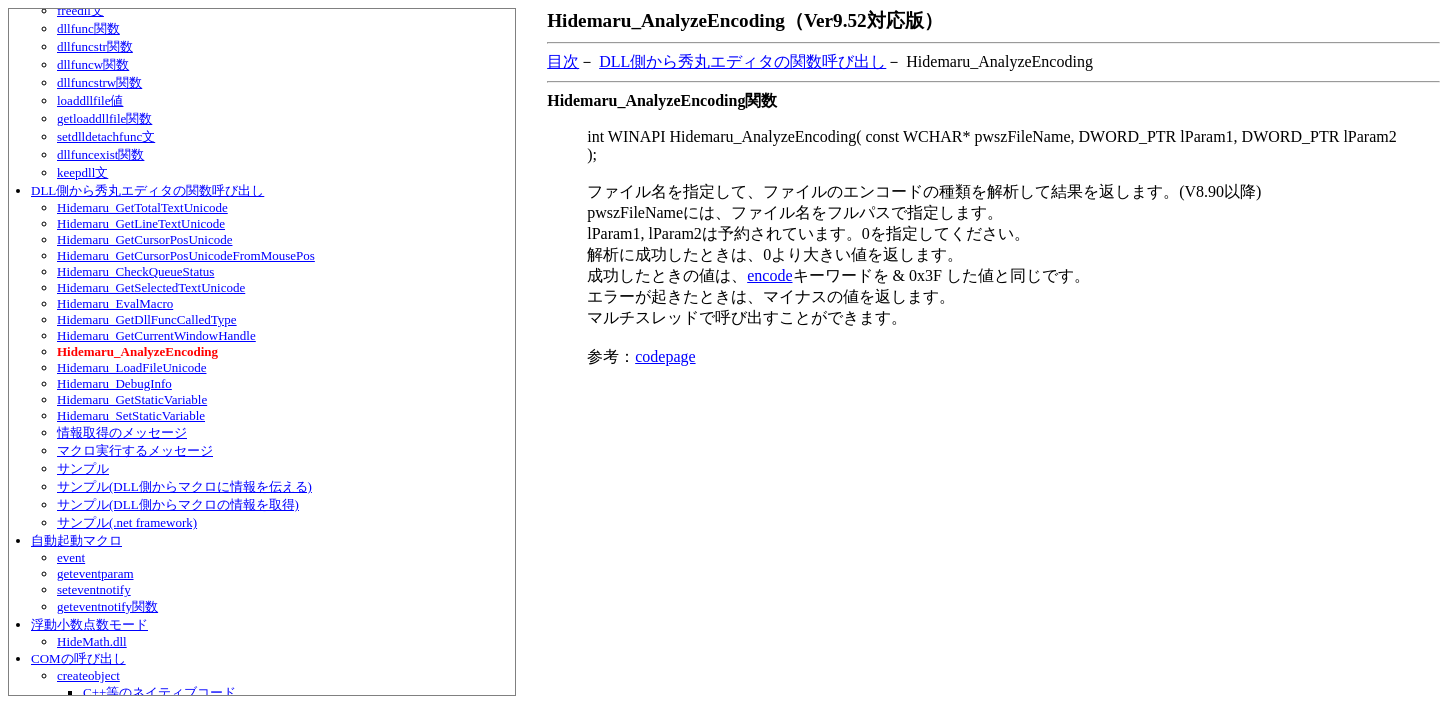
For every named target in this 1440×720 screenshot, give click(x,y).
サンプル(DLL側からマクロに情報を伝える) (184, 486)
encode (769, 275)
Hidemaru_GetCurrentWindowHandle (156, 335)
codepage (665, 356)
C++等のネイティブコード (159, 692)
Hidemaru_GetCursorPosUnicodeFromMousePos (186, 255)
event (71, 557)
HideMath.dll (92, 641)
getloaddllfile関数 (104, 118)
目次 (563, 61)
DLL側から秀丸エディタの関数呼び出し (147, 190)
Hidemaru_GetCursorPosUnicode (144, 239)
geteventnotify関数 (107, 606)
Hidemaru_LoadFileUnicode (131, 367)
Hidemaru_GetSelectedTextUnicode (151, 287)
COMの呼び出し (78, 658)
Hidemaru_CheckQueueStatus (135, 271)
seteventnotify (94, 589)
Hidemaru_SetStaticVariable (131, 415)
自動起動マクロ (76, 540)
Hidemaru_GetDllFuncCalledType (147, 319)
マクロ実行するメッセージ (135, 450)
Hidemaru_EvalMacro (115, 303)
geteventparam (95, 573)
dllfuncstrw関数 (99, 82)
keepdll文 (82, 172)
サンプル (83, 468)
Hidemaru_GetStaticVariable (132, 399)
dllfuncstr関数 (95, 46)
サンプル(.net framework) (127, 522)
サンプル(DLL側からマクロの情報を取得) (178, 504)
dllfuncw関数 (93, 64)
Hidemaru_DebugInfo (114, 383)
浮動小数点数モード (89, 624)
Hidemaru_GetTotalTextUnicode (142, 207)
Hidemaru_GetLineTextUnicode (141, 223)
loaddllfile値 (90, 100)
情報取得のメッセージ (122, 432)
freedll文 (80, 10)
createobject (88, 675)
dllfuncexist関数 (100, 154)
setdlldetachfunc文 (106, 136)
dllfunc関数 (88, 28)
